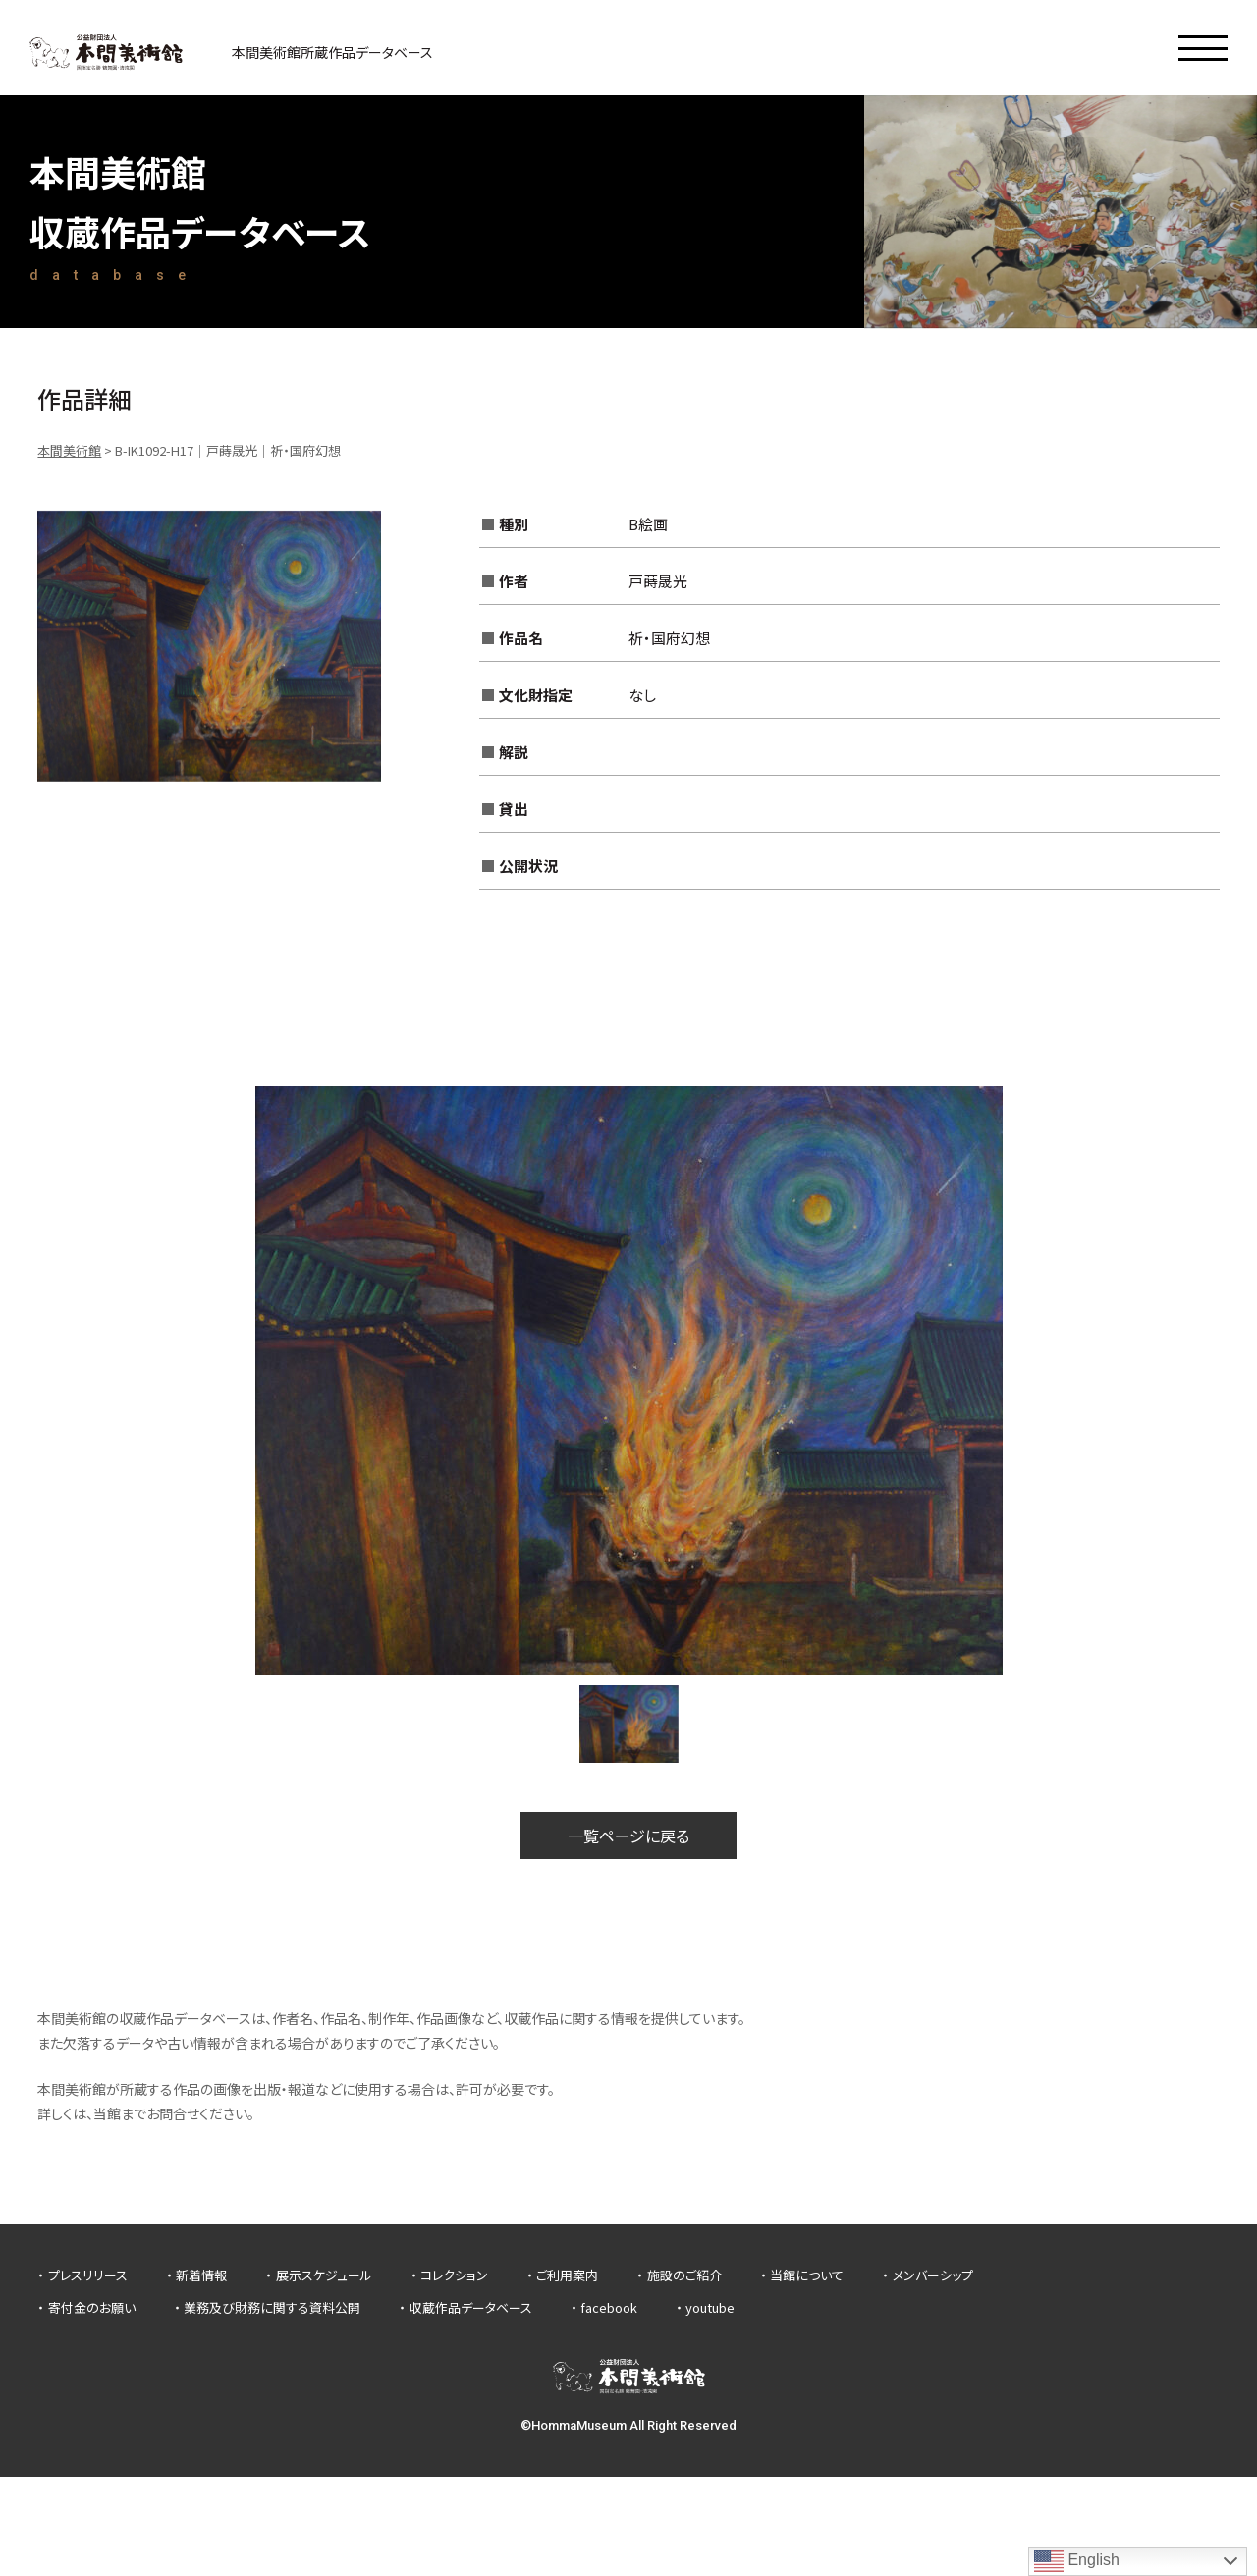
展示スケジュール (324, 2275)
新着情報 (201, 2275)
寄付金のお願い (92, 2307)
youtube (710, 2307)
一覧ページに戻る (628, 1835)
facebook (608, 2307)
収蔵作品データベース (471, 2307)
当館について (807, 2275)
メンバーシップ (933, 2275)
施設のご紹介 (684, 2275)
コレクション (454, 2275)
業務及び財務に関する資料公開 (272, 2307)
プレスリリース (88, 2275)
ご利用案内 (567, 2275)
